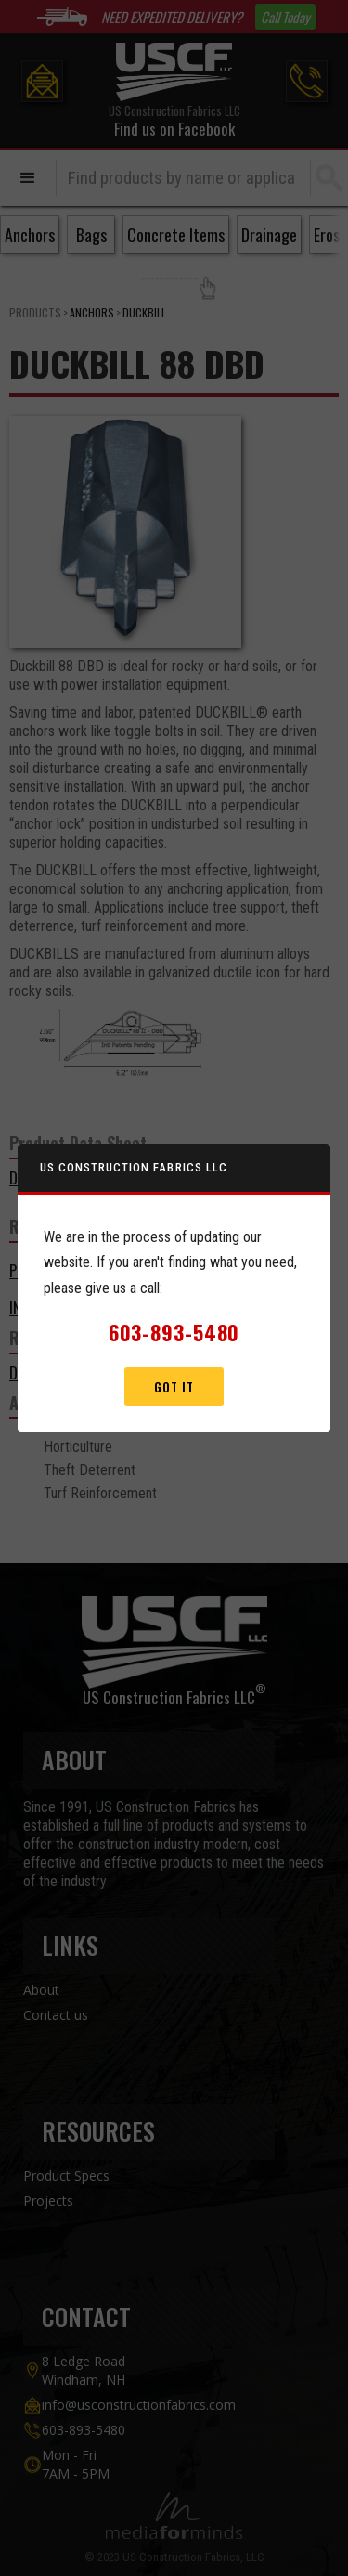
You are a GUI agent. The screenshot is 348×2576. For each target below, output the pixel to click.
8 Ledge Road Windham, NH (83, 2370)
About (41, 1990)
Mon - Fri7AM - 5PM (76, 2464)
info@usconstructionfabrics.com (139, 2405)
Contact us (55, 2015)
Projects (48, 2200)
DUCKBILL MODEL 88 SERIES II (98, 1372)
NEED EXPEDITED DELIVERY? (171, 16)
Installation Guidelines (87, 1308)
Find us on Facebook (174, 128)
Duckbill (144, 312)
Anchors (92, 312)
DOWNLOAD (43, 1177)
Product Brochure (73, 1271)
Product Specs (66, 2175)
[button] (28, 178)
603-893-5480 (83, 2430)
